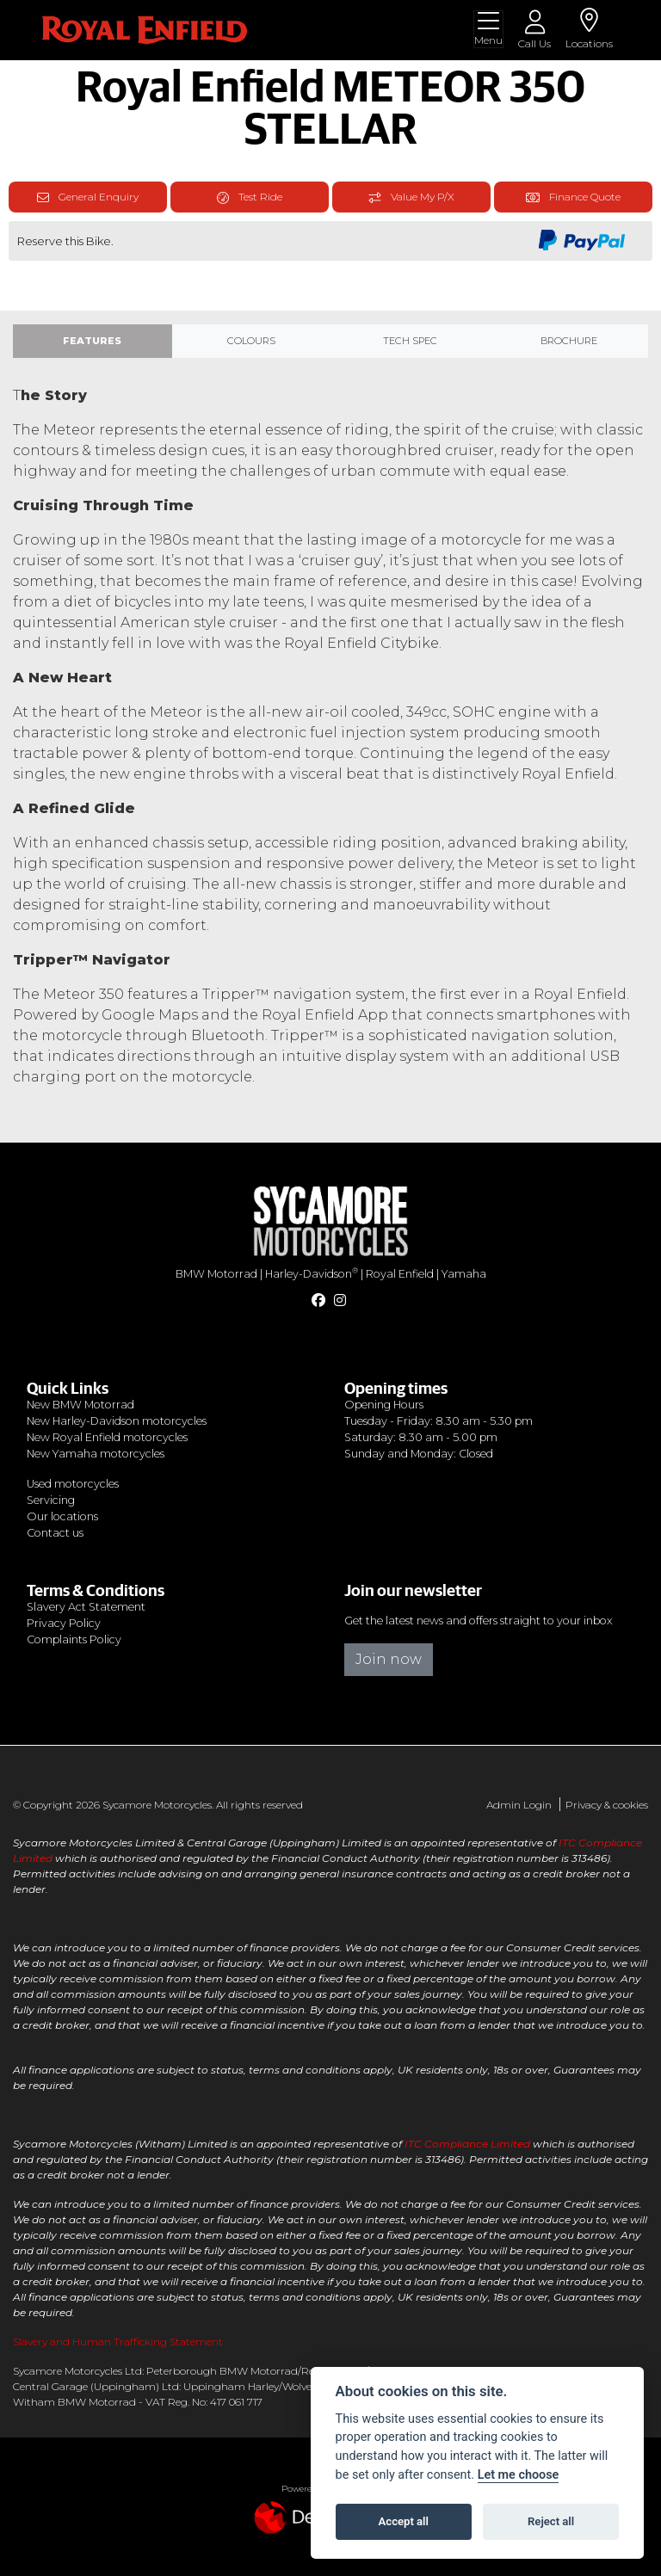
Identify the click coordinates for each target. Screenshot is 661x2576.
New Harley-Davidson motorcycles (117, 1420)
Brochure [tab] (569, 341)
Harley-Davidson (311, 1273)
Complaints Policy (74, 1639)
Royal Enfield (400, 1273)
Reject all (551, 2521)
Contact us (55, 1532)
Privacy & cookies (606, 1804)
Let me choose (518, 2475)
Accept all (404, 2521)
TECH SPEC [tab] (410, 341)
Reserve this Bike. (65, 241)
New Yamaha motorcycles (95, 1453)
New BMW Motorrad (80, 1404)
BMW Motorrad (216, 1273)
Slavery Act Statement (86, 1606)
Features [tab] (92, 341)
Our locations (62, 1516)
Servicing (51, 1500)
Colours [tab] (251, 341)
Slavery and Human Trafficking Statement (118, 2341)
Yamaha (464, 1273)
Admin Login (519, 1804)
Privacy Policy (64, 1623)
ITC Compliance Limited (467, 2143)
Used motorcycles (73, 1483)
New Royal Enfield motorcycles (107, 1437)
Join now (388, 1659)
